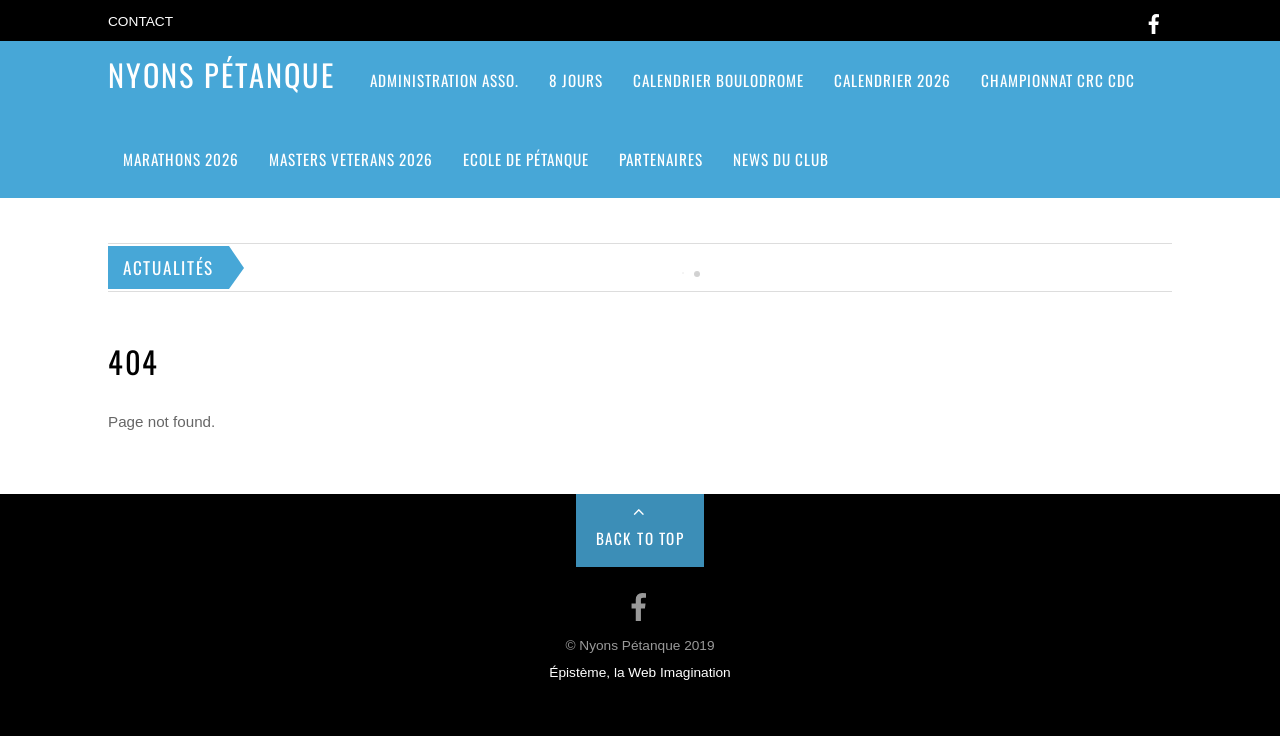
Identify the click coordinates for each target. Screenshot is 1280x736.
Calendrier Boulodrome (718, 80)
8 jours (576, 80)
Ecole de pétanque (526, 159)
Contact (140, 21)
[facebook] (1154, 20)
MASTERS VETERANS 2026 (351, 159)
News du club (781, 159)
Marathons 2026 (181, 159)
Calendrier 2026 (892, 80)
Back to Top (640, 538)
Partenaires (661, 159)
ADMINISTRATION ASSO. (444, 80)
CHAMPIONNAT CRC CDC (1058, 80)
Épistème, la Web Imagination (639, 672)
